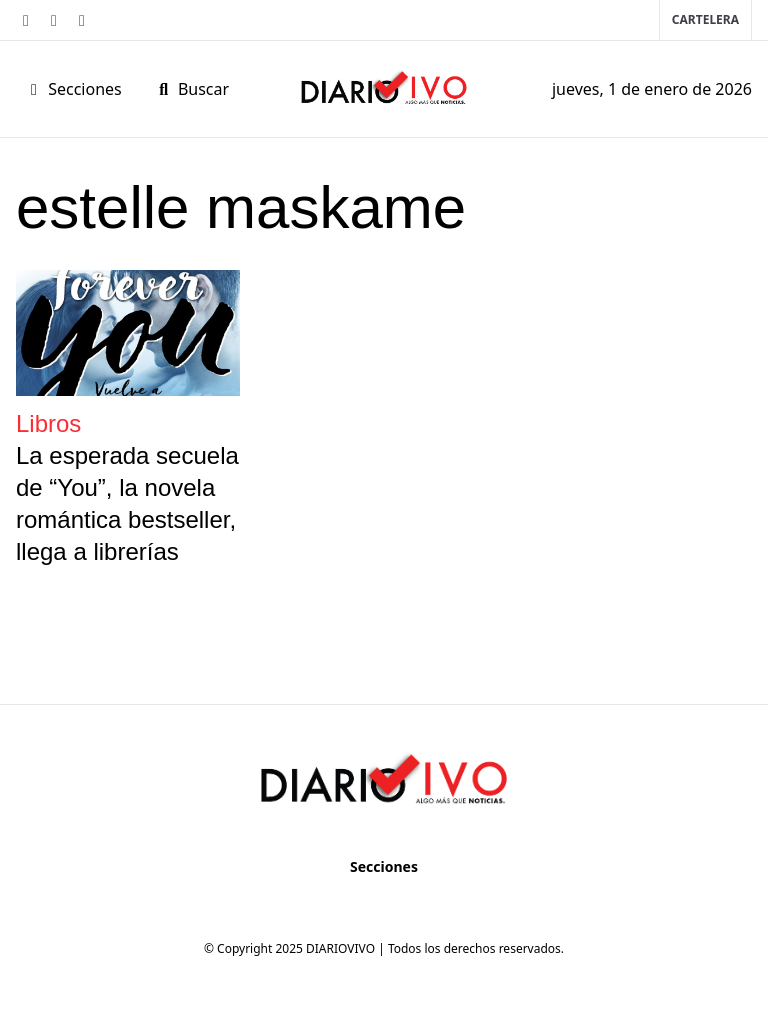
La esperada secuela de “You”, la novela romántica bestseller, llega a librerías (127, 503)
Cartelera (705, 19)
